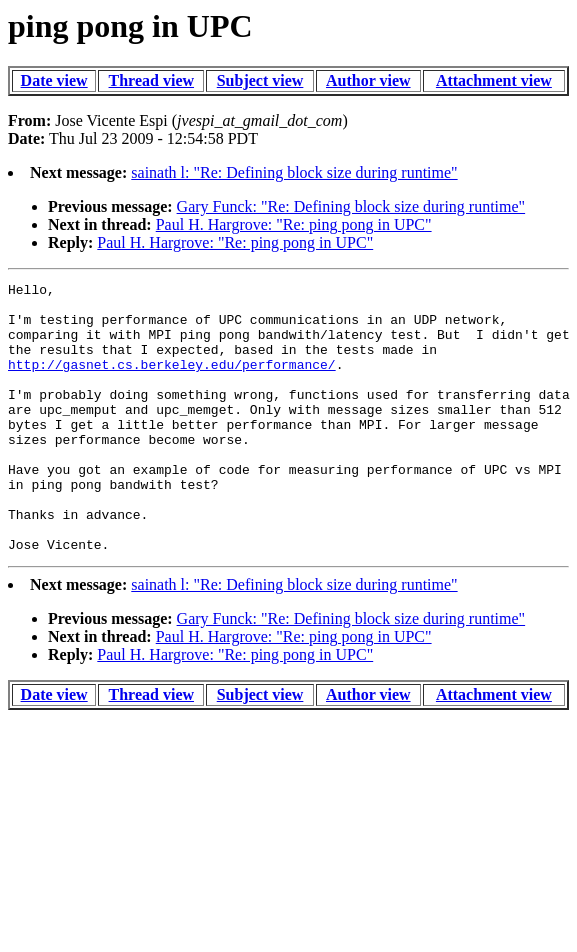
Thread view (151, 80)
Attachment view (494, 80)
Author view (368, 80)
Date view (54, 80)
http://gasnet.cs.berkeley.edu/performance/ (172, 382)
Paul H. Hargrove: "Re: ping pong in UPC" (294, 224)
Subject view (260, 80)
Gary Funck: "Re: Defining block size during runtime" (351, 206)
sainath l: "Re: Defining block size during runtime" (294, 172)
